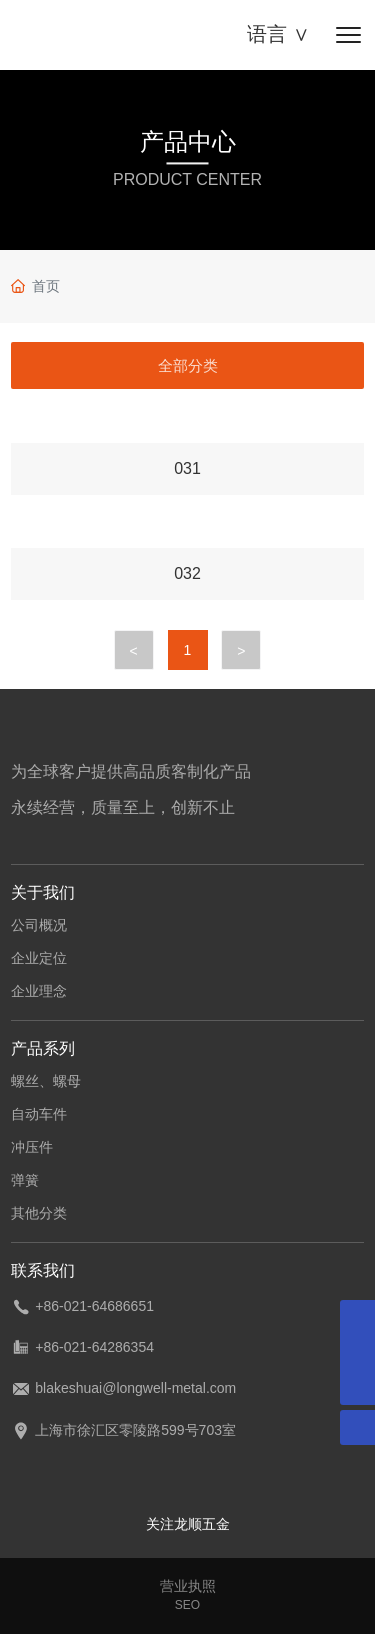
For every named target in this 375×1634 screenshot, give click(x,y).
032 (187, 573)
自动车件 (39, 1114)
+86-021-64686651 (94, 1306)
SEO (187, 1605)
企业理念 (39, 991)
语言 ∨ (278, 34)
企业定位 (39, 958)
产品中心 (188, 141)
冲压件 (32, 1147)
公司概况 (39, 925)
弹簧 (25, 1180)
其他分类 (39, 1213)
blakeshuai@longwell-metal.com (135, 1388)
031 (187, 468)
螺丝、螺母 (46, 1081)
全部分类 (188, 365)
